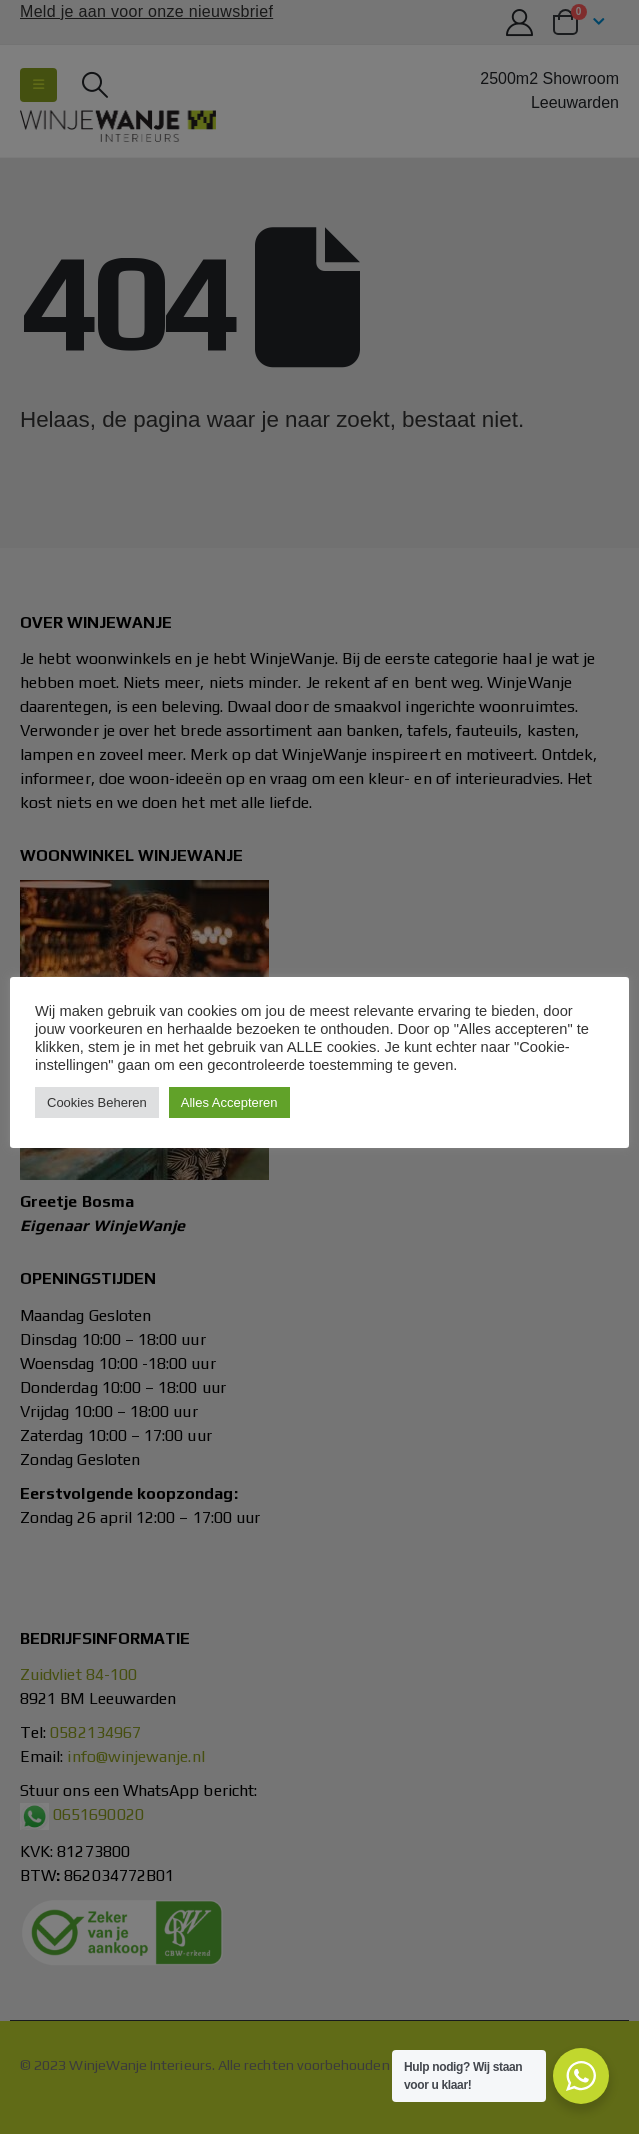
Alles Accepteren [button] (229, 1102)
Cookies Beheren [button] (97, 1102)
